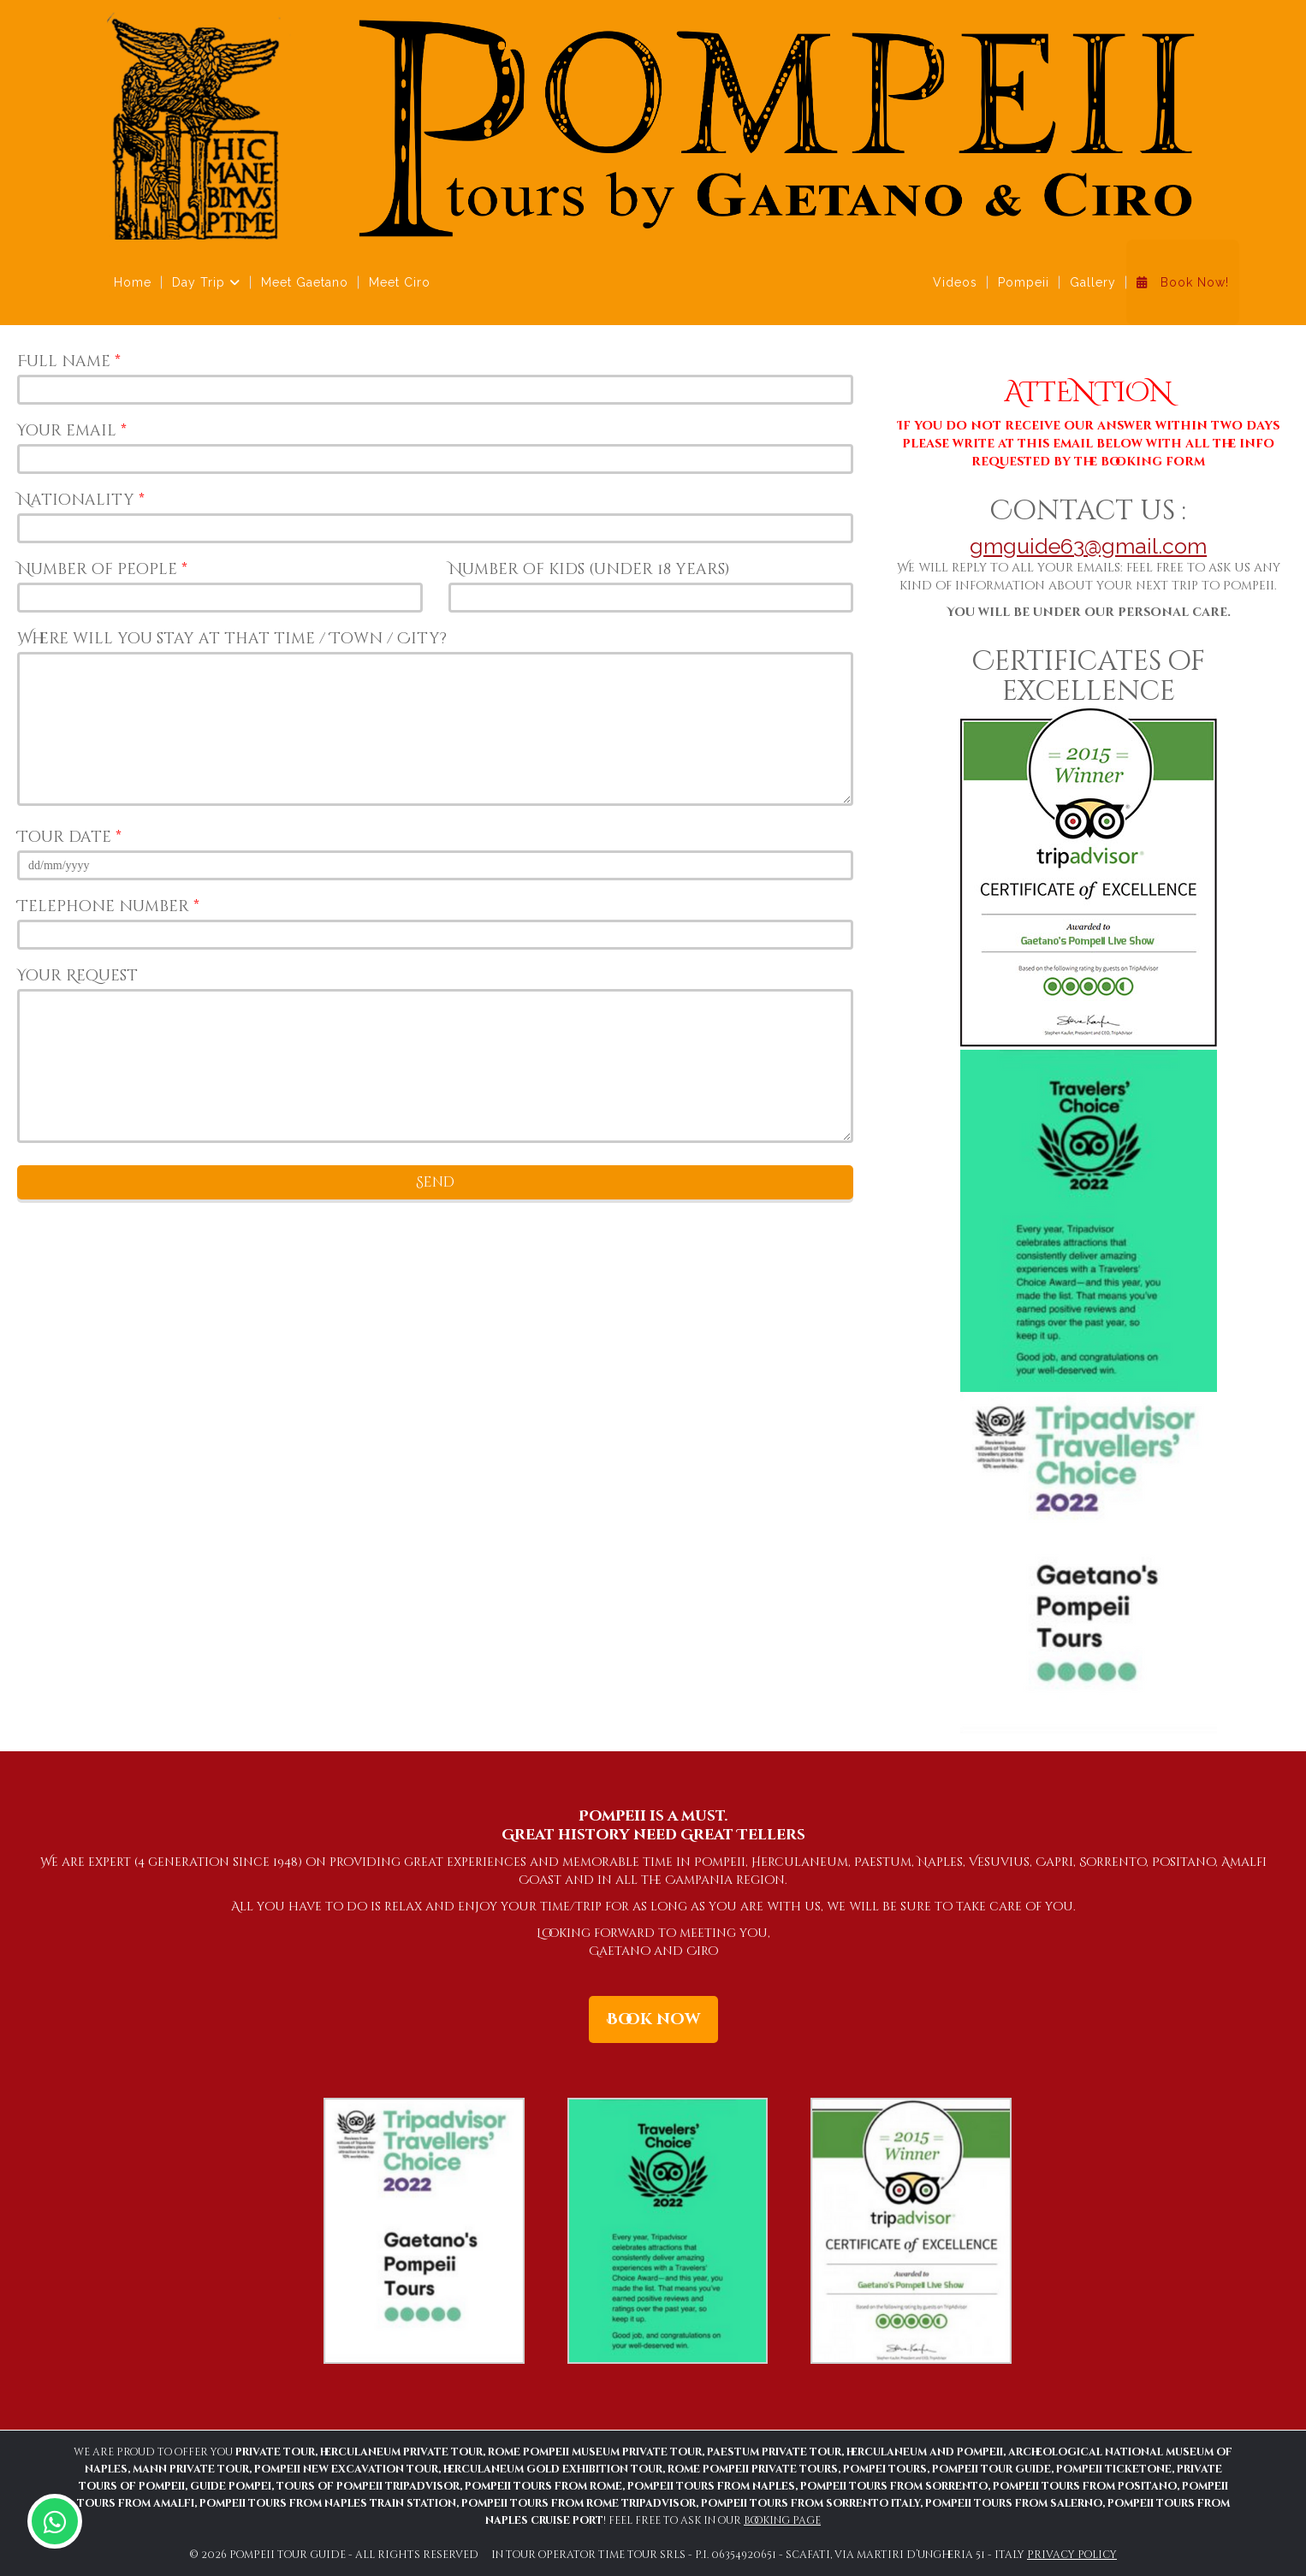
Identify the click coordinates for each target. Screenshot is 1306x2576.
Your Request (77, 976)
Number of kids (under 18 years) (589, 569)
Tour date (69, 837)
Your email (72, 431)
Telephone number (108, 906)
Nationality (81, 500)
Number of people (102, 569)
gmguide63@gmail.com (1088, 546)
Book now (653, 2019)
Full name (69, 361)
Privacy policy (1072, 2554)
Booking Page (782, 2520)
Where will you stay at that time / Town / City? (232, 639)
